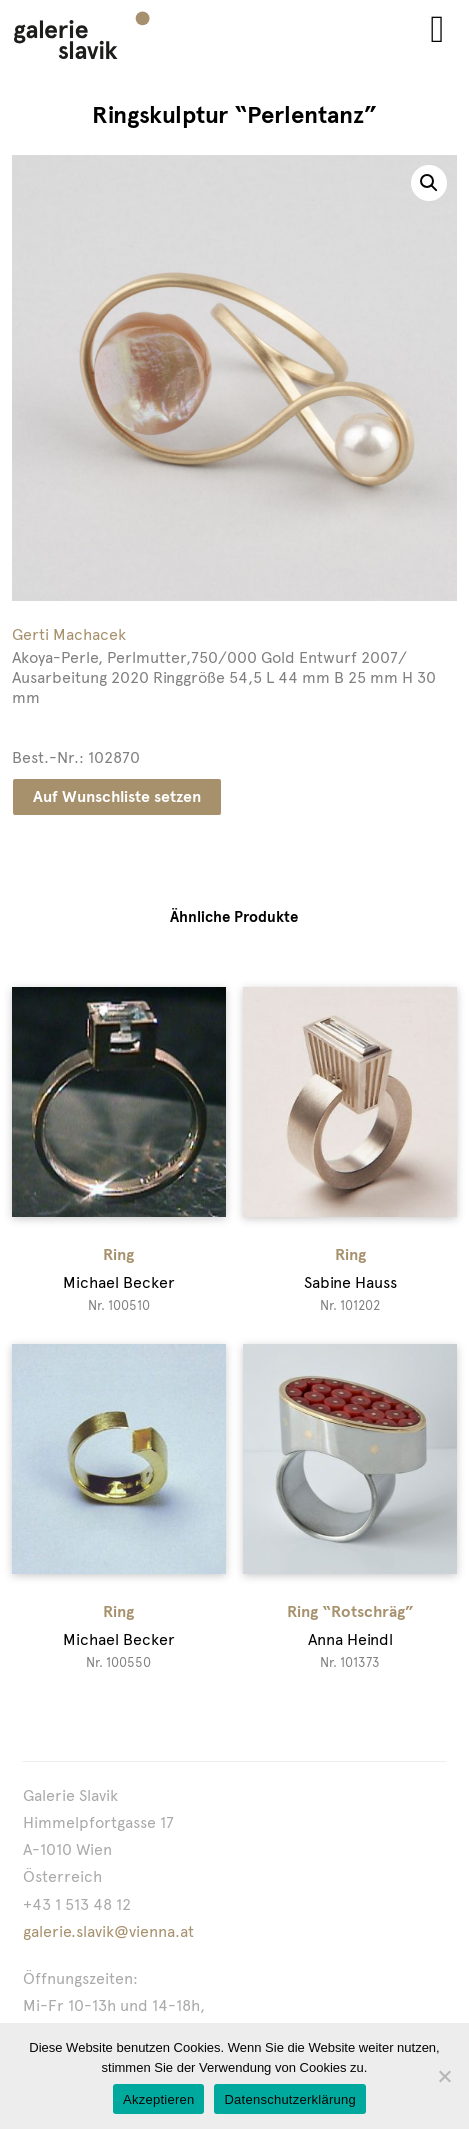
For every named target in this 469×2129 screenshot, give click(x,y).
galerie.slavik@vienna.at (108, 1931)
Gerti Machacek (69, 634)
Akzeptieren (158, 2099)
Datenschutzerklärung (289, 2099)
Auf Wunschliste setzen (117, 796)
